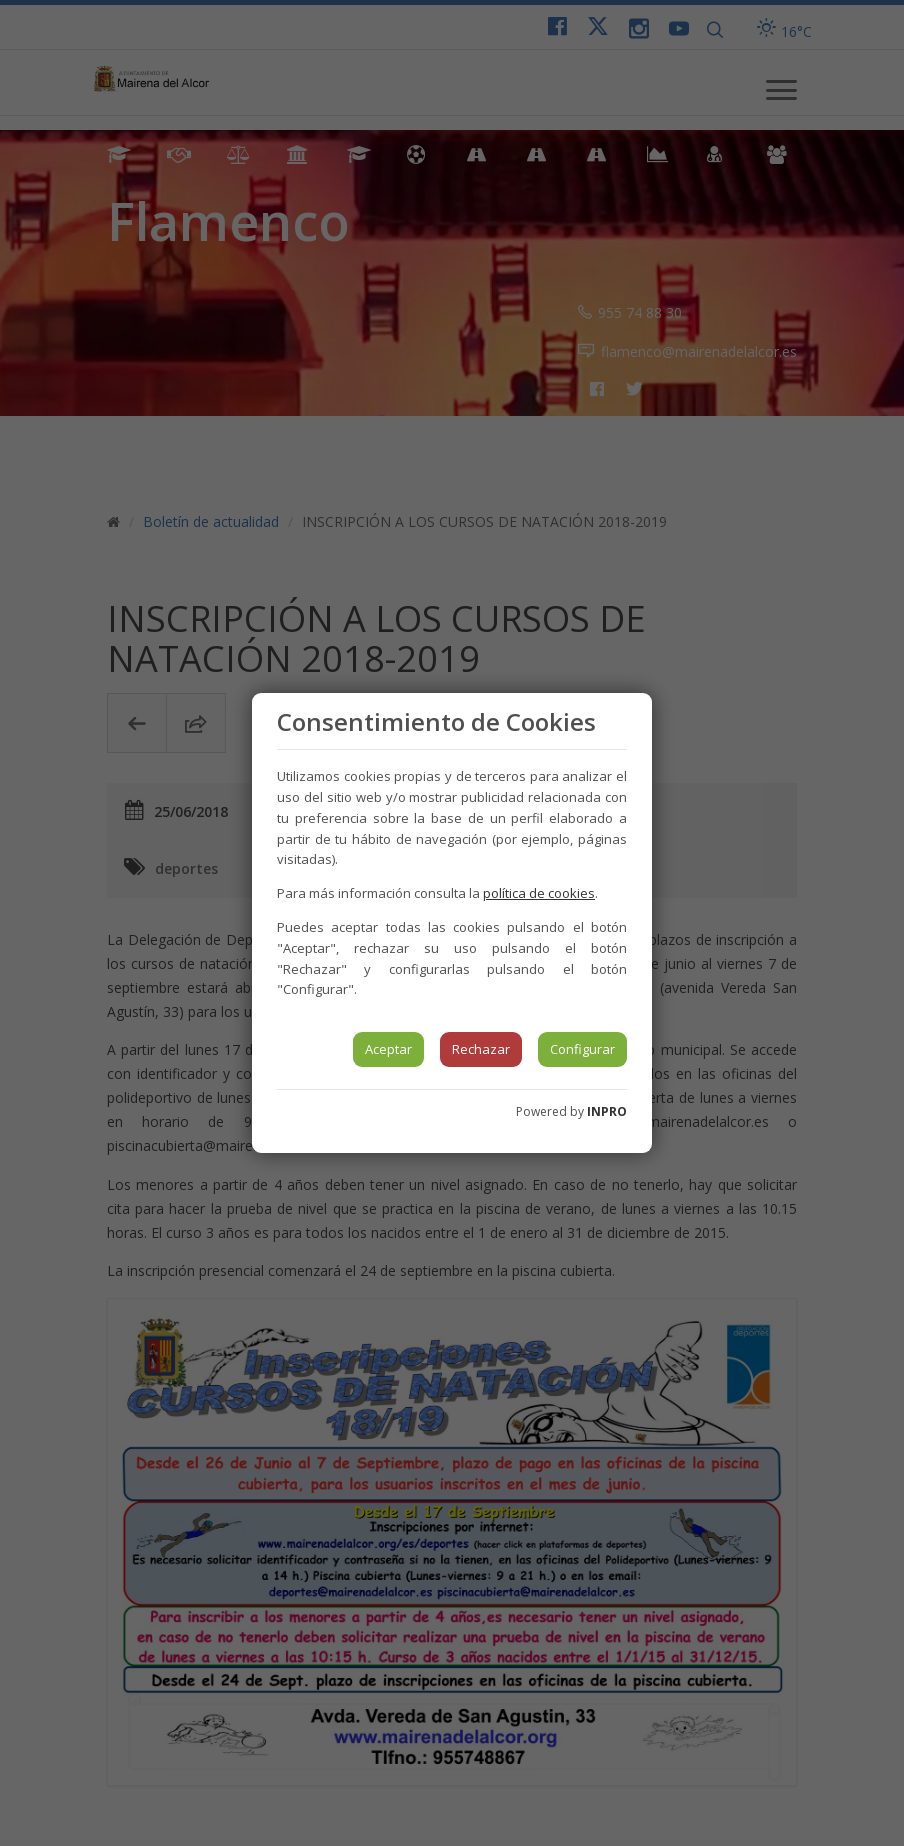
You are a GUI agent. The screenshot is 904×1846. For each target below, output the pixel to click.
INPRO (607, 1111)
